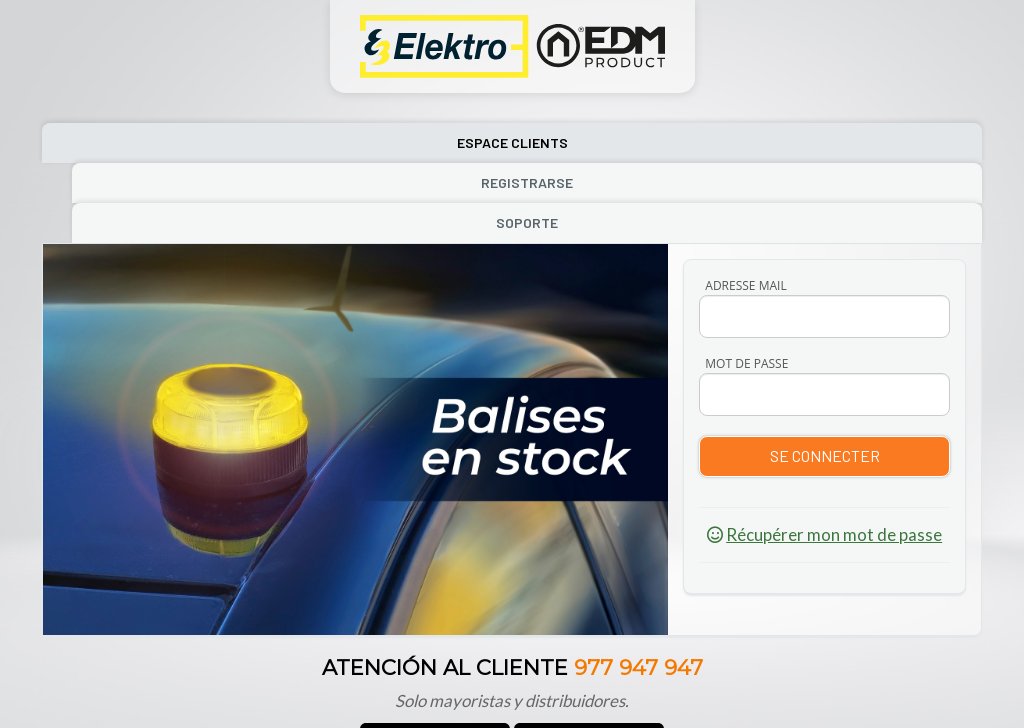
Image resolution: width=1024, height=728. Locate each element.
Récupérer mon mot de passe (834, 454)
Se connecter (825, 375)
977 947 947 (638, 587)
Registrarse (510, 142)
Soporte (840, 142)
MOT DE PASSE (746, 283)
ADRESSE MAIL (745, 205)
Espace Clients (182, 142)
